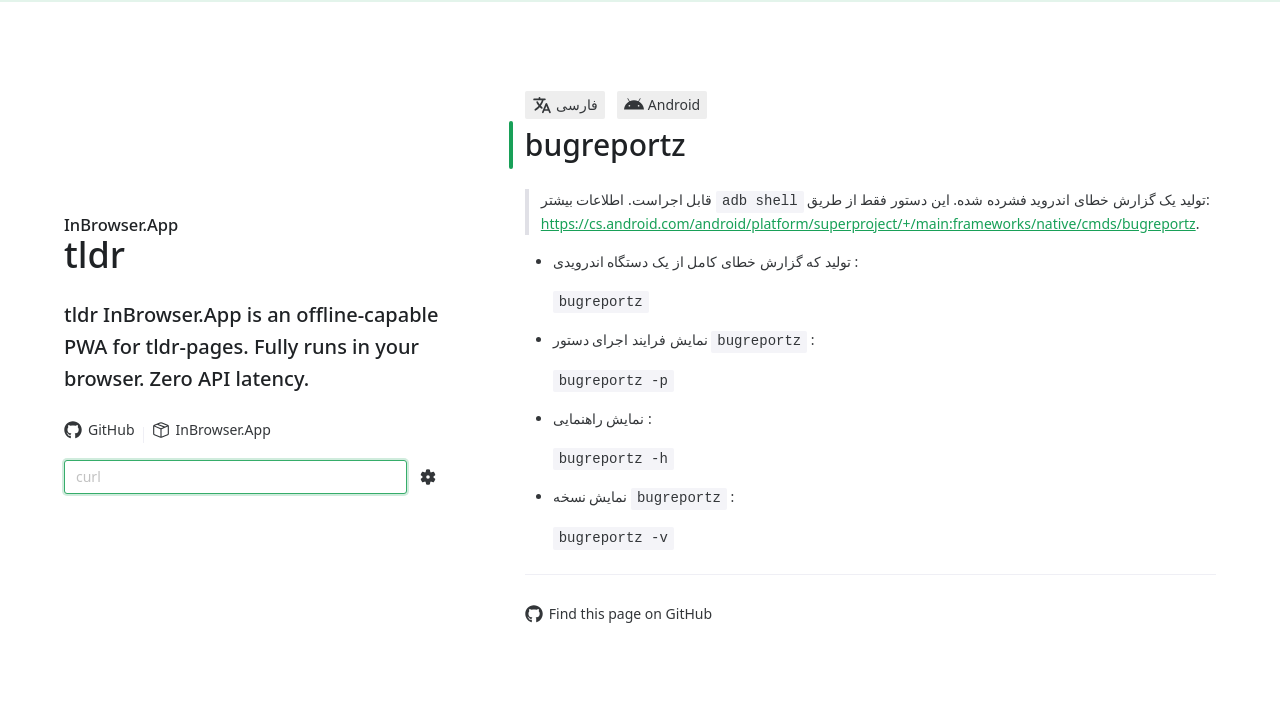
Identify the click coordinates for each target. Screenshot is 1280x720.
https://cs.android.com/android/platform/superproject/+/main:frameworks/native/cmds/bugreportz (868, 223)
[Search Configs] (428, 477)
